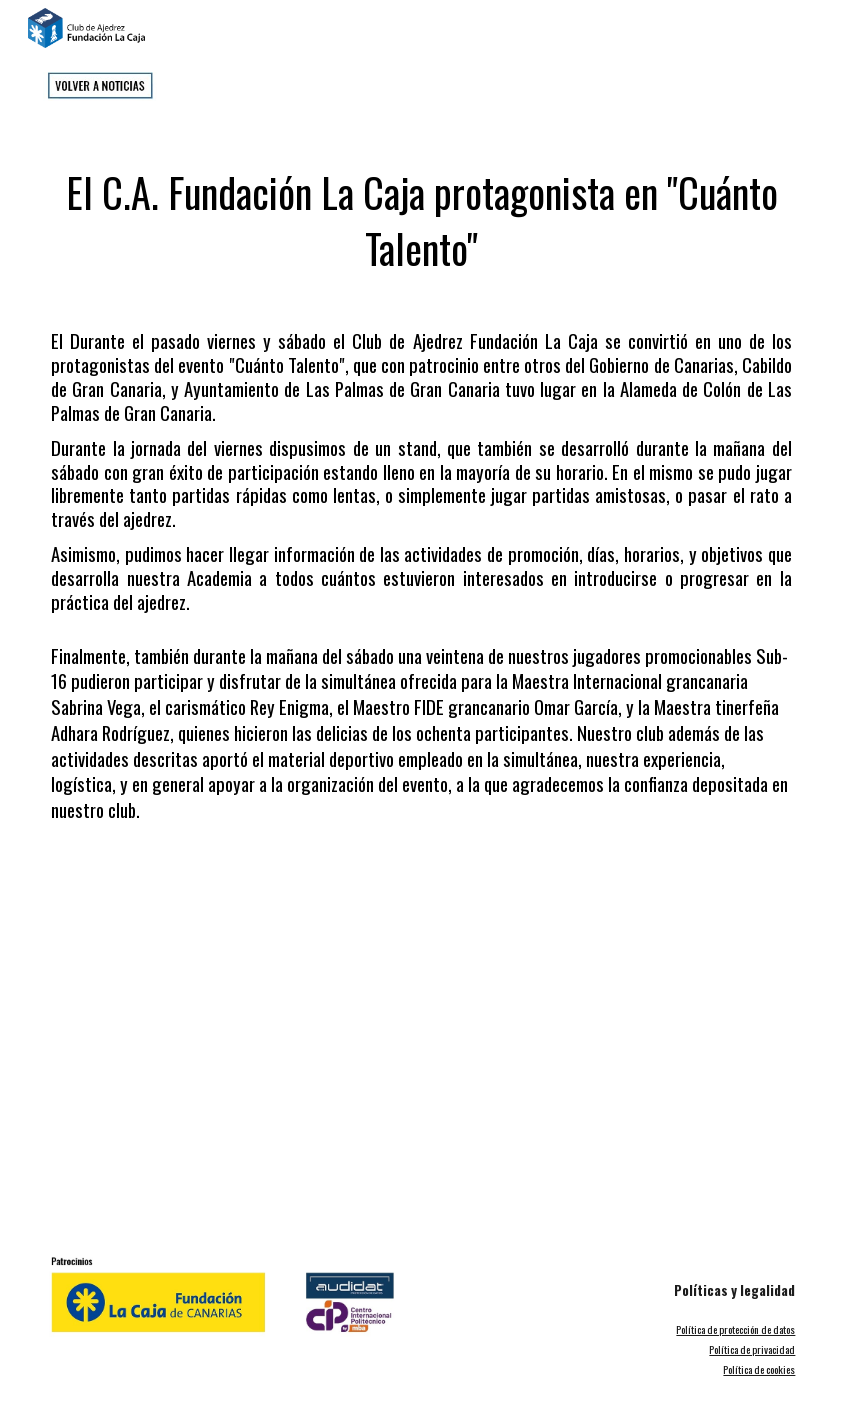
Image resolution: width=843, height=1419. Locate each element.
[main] (421, 211)
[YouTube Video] (421, 1040)
